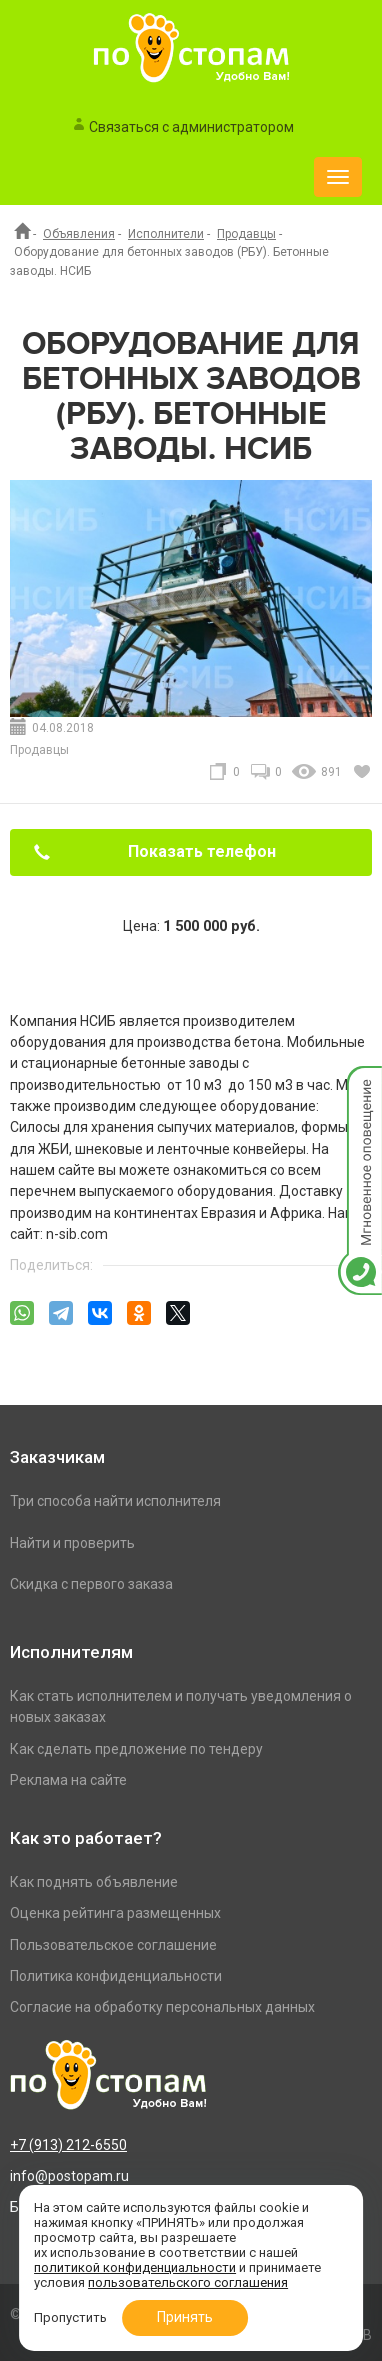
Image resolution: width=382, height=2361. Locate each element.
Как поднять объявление (94, 1882)
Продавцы (246, 234)
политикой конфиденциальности (135, 2267)
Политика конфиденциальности (116, 1976)
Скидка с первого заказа (91, 1584)
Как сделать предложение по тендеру (136, 1749)
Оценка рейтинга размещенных (115, 1913)
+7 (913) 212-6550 (68, 2145)
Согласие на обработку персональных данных (162, 2007)
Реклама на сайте (68, 1780)
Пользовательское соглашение (113, 1945)
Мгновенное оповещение (360, 1086)
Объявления (79, 234)
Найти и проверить (72, 1543)
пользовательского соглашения (188, 2282)
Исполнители (166, 234)
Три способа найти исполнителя (115, 1501)
